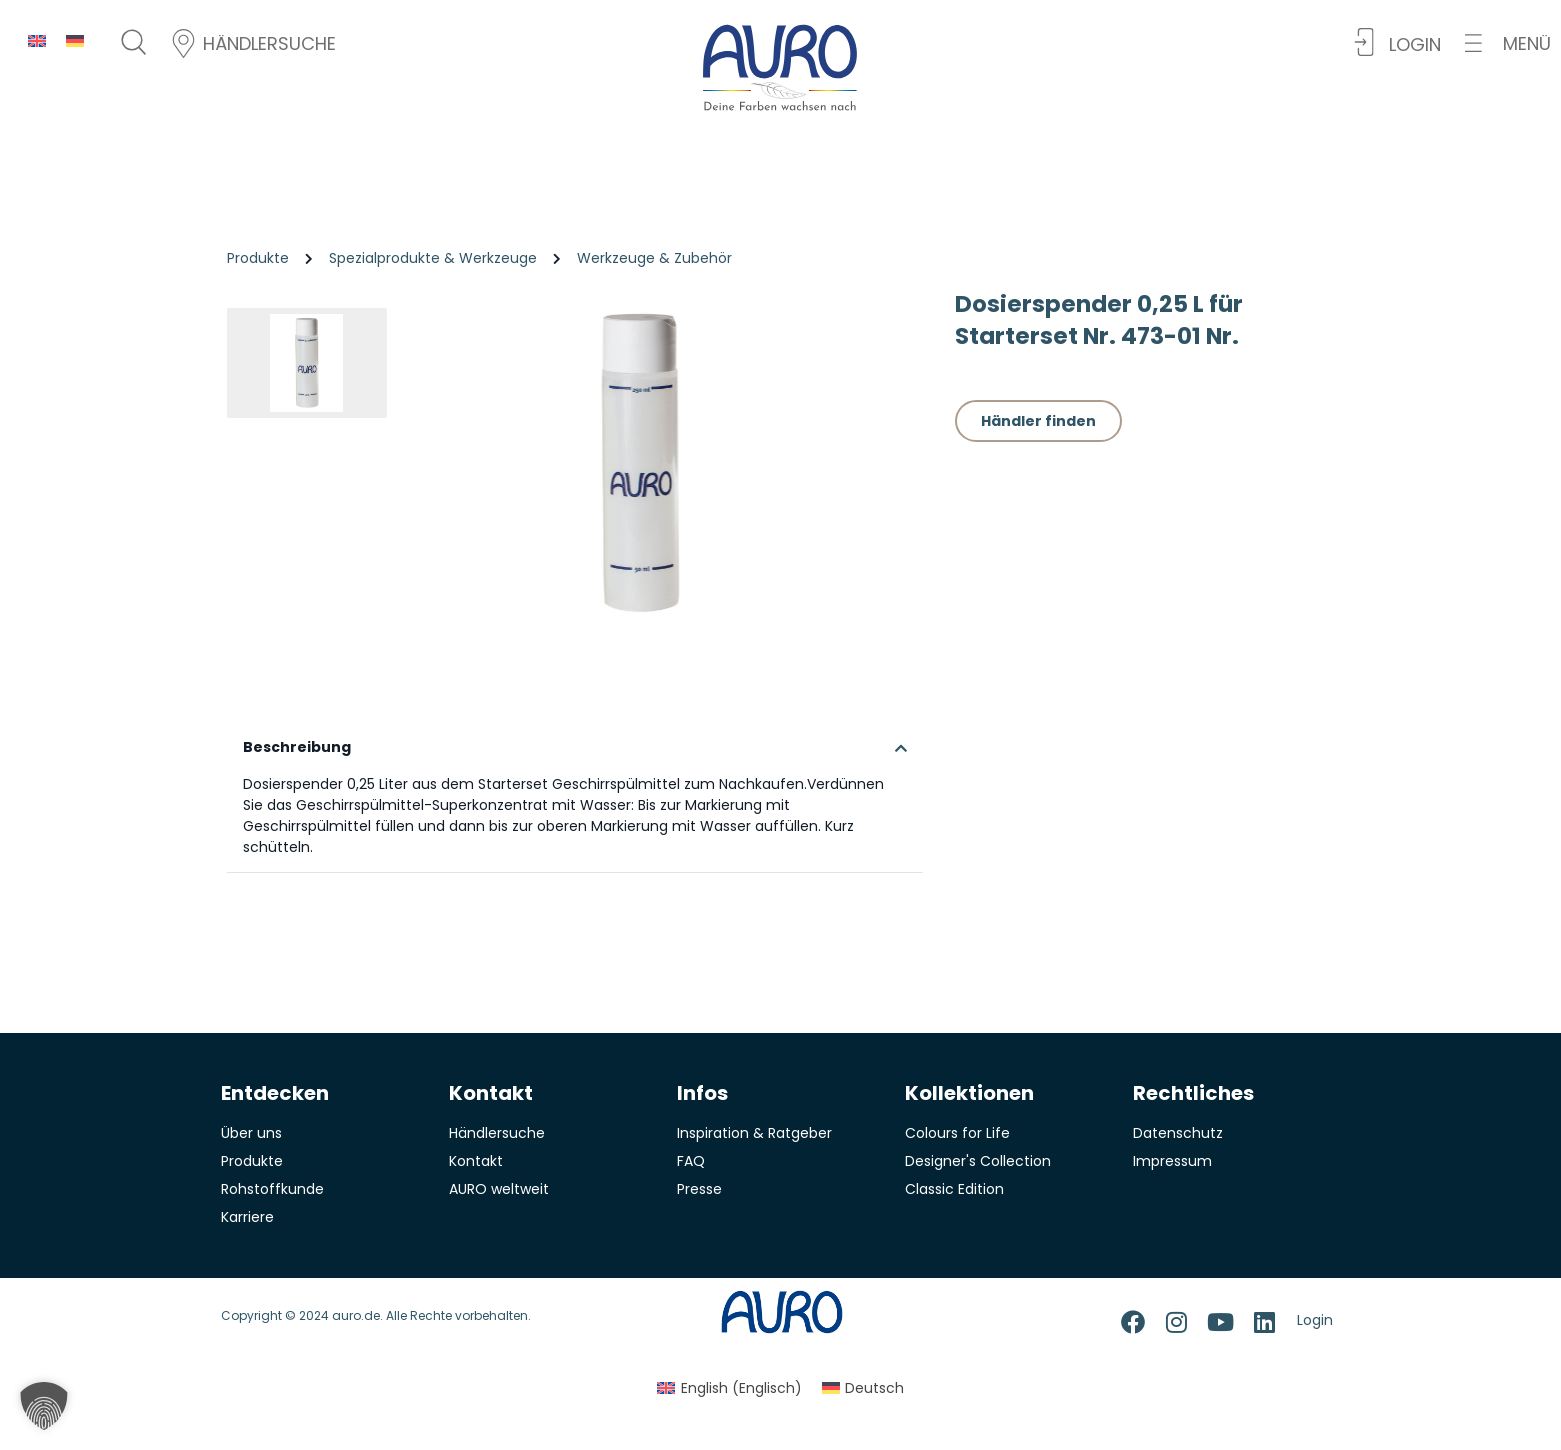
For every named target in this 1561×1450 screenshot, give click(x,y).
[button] (1508, 43)
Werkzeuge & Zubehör (654, 258)
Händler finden (1038, 421)
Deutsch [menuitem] (874, 1399)
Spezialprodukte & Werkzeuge (433, 258)
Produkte (258, 258)
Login (1315, 1331)
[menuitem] (37, 40)
